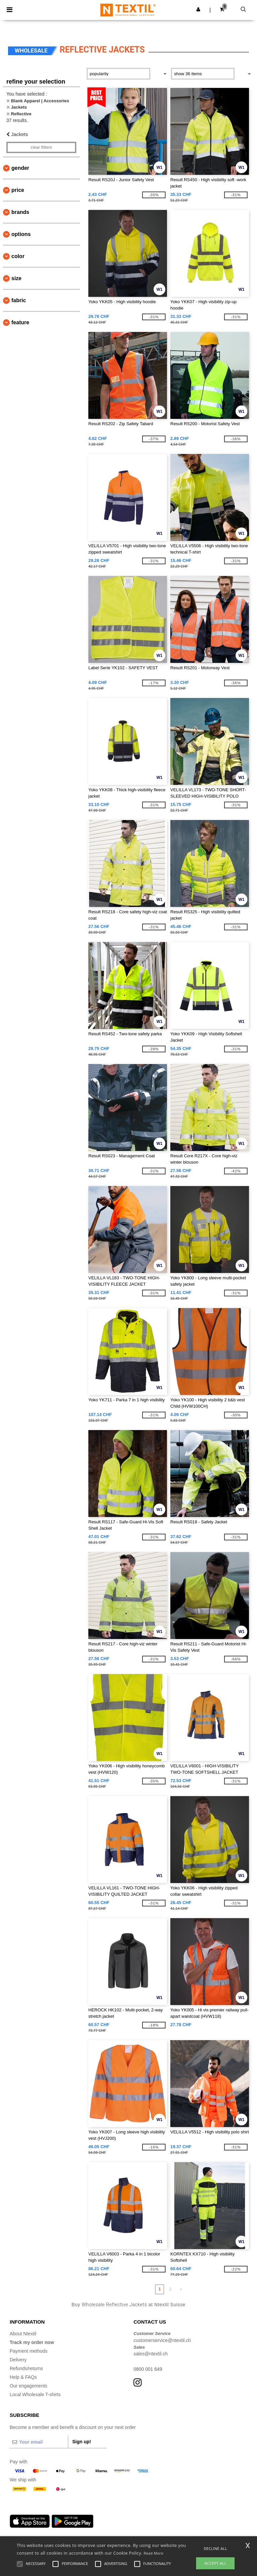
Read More (153, 2553)
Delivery (18, 2359)
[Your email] (39, 2442)
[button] (198, 9)
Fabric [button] (18, 300)
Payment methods (29, 2351)
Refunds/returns (26, 2368)
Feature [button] (20, 322)
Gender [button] (20, 168)
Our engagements (28, 2385)
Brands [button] (20, 212)
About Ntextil (23, 2333)
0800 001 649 (148, 2369)
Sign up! (81, 2441)
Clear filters (41, 147)
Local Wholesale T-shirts (35, 2394)
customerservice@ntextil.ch (162, 2340)
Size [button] (16, 278)
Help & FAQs (23, 2377)
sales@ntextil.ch (151, 2353)
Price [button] (17, 190)
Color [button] (17, 256)
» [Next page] (181, 2289)
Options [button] (21, 234)
